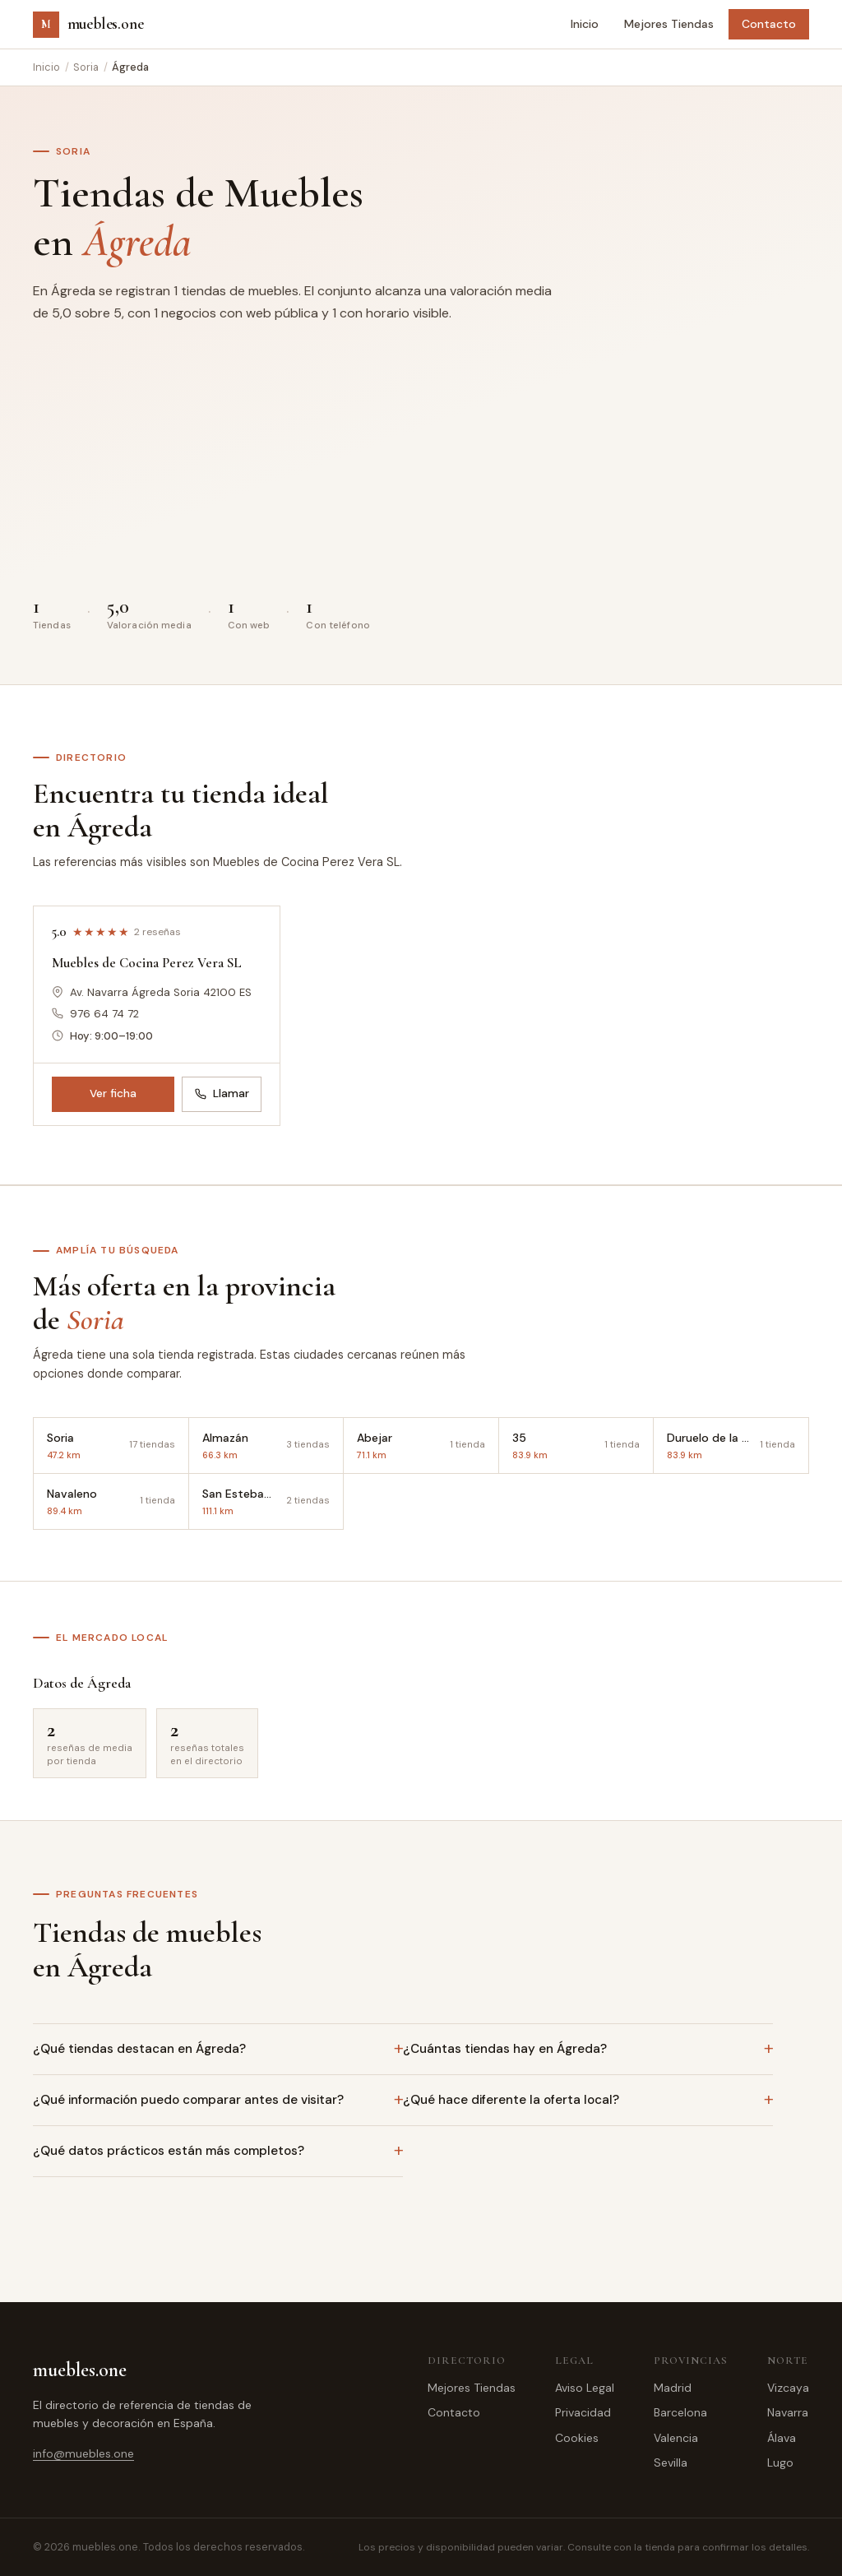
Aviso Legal (584, 2387)
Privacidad (583, 2412)
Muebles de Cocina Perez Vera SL (147, 962)
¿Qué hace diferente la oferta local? (511, 2100)
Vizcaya (788, 2387)
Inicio (585, 23)
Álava (781, 2437)
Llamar (222, 1093)
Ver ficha (113, 1093)
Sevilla (670, 2462)
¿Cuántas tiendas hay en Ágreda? (505, 2049)
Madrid (673, 2387)
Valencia (676, 2437)
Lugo (780, 2462)
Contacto (769, 23)
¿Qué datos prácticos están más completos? (168, 2151)
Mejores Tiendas (669, 23)
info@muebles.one (83, 2453)
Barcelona (680, 2412)
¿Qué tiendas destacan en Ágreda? (139, 2049)
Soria (86, 67)
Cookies (577, 2437)
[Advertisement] (421, 465)
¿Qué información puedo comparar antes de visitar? (188, 2100)
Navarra (787, 2412)
